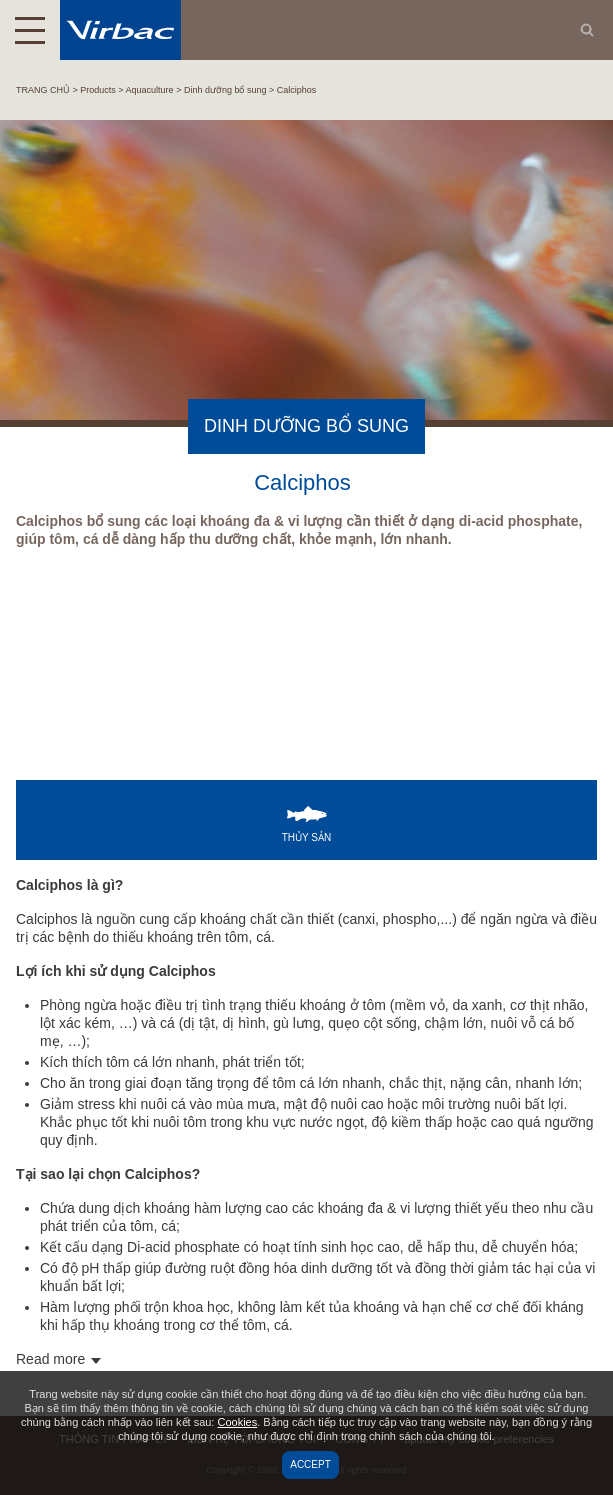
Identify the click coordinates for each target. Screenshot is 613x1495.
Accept (310, 1464)
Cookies (237, 1422)
